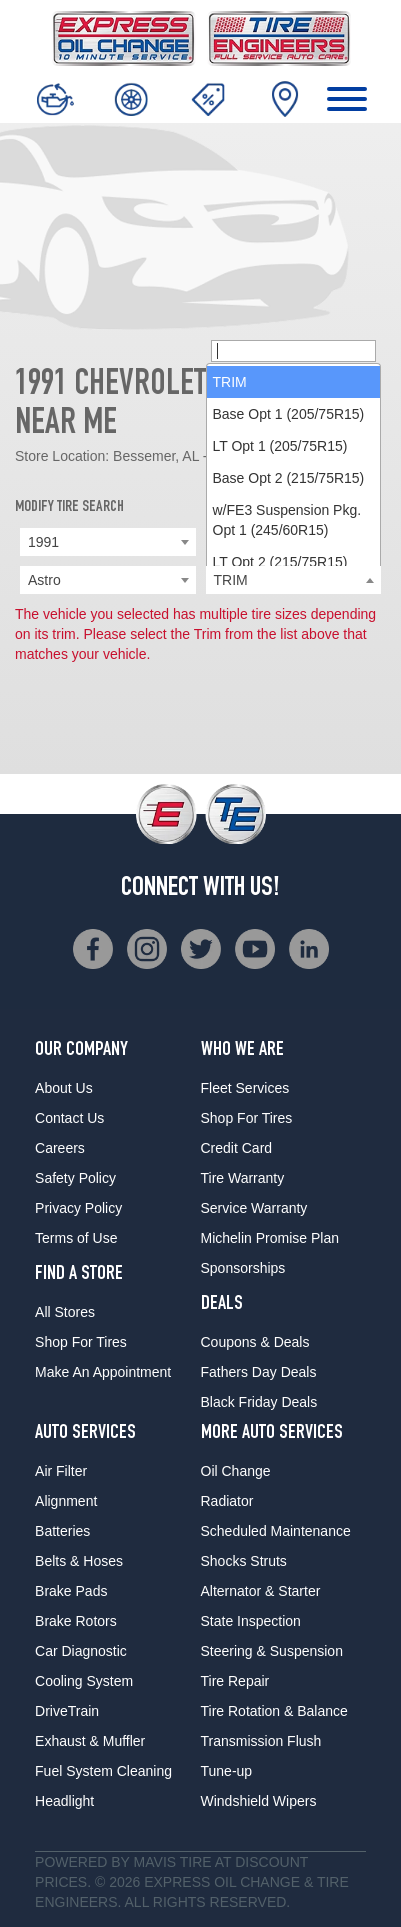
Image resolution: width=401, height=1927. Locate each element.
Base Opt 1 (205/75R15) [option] (289, 414)
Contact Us (69, 1118)
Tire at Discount (244, 1862)
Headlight (64, 1801)
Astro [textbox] (44, 580)
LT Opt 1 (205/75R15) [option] (280, 446)
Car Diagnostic (81, 1651)
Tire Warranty (243, 1178)
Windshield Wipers (259, 1801)
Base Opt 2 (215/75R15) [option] (289, 478)
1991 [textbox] (43, 542)
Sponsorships (243, 1268)
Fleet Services (245, 1088)
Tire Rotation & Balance (274, 1711)
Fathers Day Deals (259, 1372)
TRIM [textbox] (231, 580)
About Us (64, 1088)
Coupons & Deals (255, 1342)
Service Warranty (254, 1208)
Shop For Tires (81, 1342)
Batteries (62, 1531)
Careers (60, 1148)
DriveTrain (67, 1711)
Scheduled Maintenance (276, 1531)
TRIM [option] (230, 382)
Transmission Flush (261, 1741)
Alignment (66, 1501)
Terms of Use (76, 1238)
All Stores (65, 1312)
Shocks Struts (244, 1561)
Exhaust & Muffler (90, 1741)
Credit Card (237, 1148)
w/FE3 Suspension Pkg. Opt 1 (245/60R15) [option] (287, 520)
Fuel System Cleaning (103, 1771)
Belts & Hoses (79, 1561)
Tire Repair (235, 1681)
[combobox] (108, 542)
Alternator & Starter (261, 1591)
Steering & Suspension (272, 1651)
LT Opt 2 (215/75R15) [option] (280, 562)
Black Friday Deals (259, 1402)
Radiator (227, 1501)
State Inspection (251, 1621)
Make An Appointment (103, 1372)
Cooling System (84, 1681)
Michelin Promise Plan (270, 1238)
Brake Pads (71, 1591)
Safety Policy (75, 1178)
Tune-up (227, 1771)
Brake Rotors (76, 1621)
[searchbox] (294, 351)
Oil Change (236, 1471)
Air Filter (61, 1471)
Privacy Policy (78, 1208)
